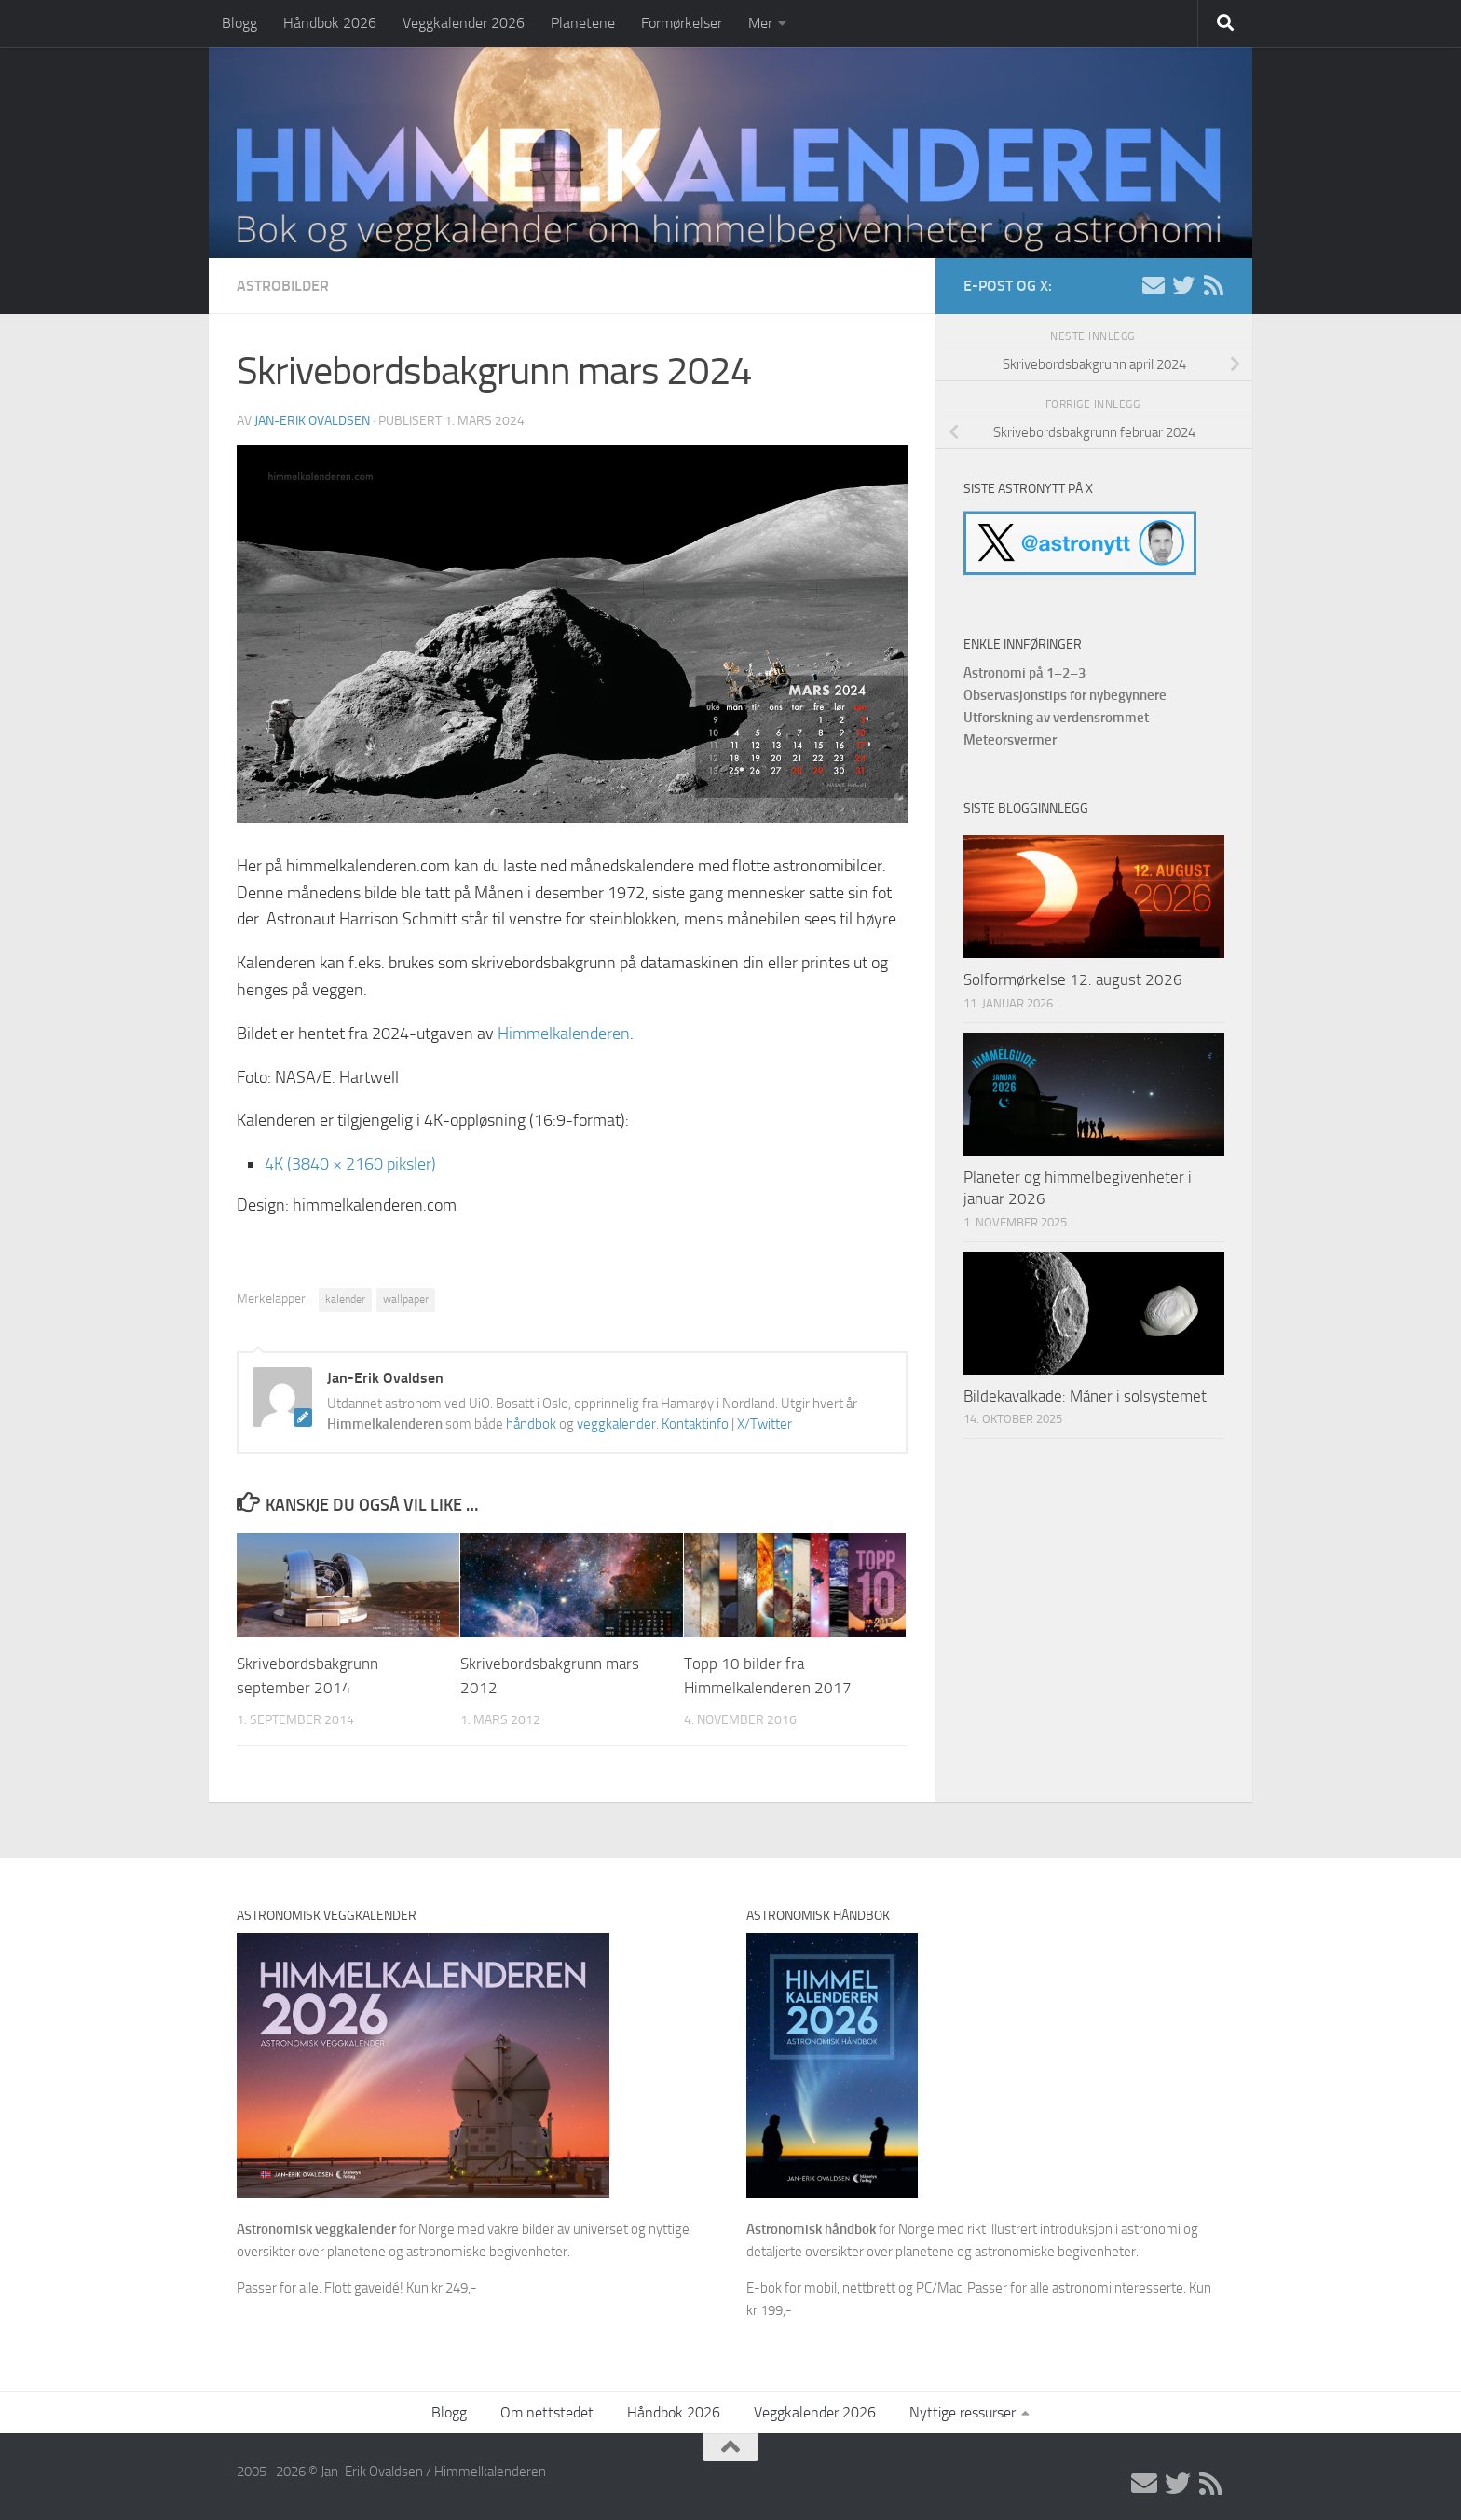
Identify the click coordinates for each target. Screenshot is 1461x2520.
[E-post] (1153, 285)
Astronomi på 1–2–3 (1024, 672)
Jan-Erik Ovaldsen (312, 421)
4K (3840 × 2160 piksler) (350, 1164)
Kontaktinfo (695, 1424)
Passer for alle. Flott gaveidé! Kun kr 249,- (357, 2288)
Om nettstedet (547, 2412)
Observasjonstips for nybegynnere (1065, 695)
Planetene (583, 23)
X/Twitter (764, 1424)
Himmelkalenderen (564, 1033)
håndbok (531, 1424)
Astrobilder (283, 285)
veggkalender (616, 1424)
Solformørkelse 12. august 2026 (1072, 979)
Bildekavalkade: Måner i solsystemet (1085, 1396)
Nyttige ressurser (962, 2412)
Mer (760, 23)
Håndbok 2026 (329, 23)
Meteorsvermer (1010, 740)
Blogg (239, 23)
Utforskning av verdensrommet (1056, 717)
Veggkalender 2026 (464, 23)
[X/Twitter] (1183, 285)
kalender (345, 1299)
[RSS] (1213, 285)
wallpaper (406, 1299)
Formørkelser (681, 23)
